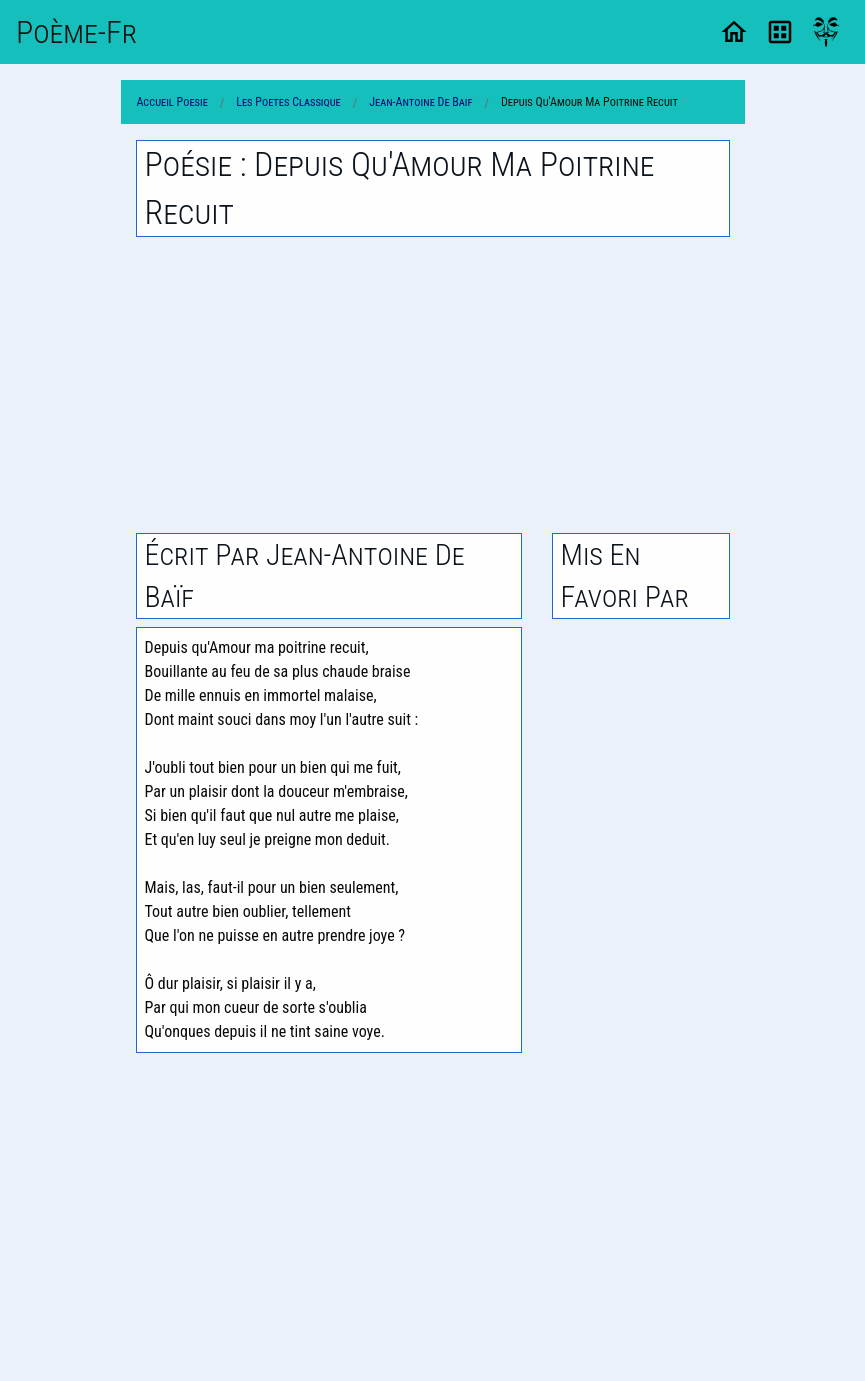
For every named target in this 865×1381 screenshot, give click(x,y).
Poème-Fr (76, 32)
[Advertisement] (433, 385)
